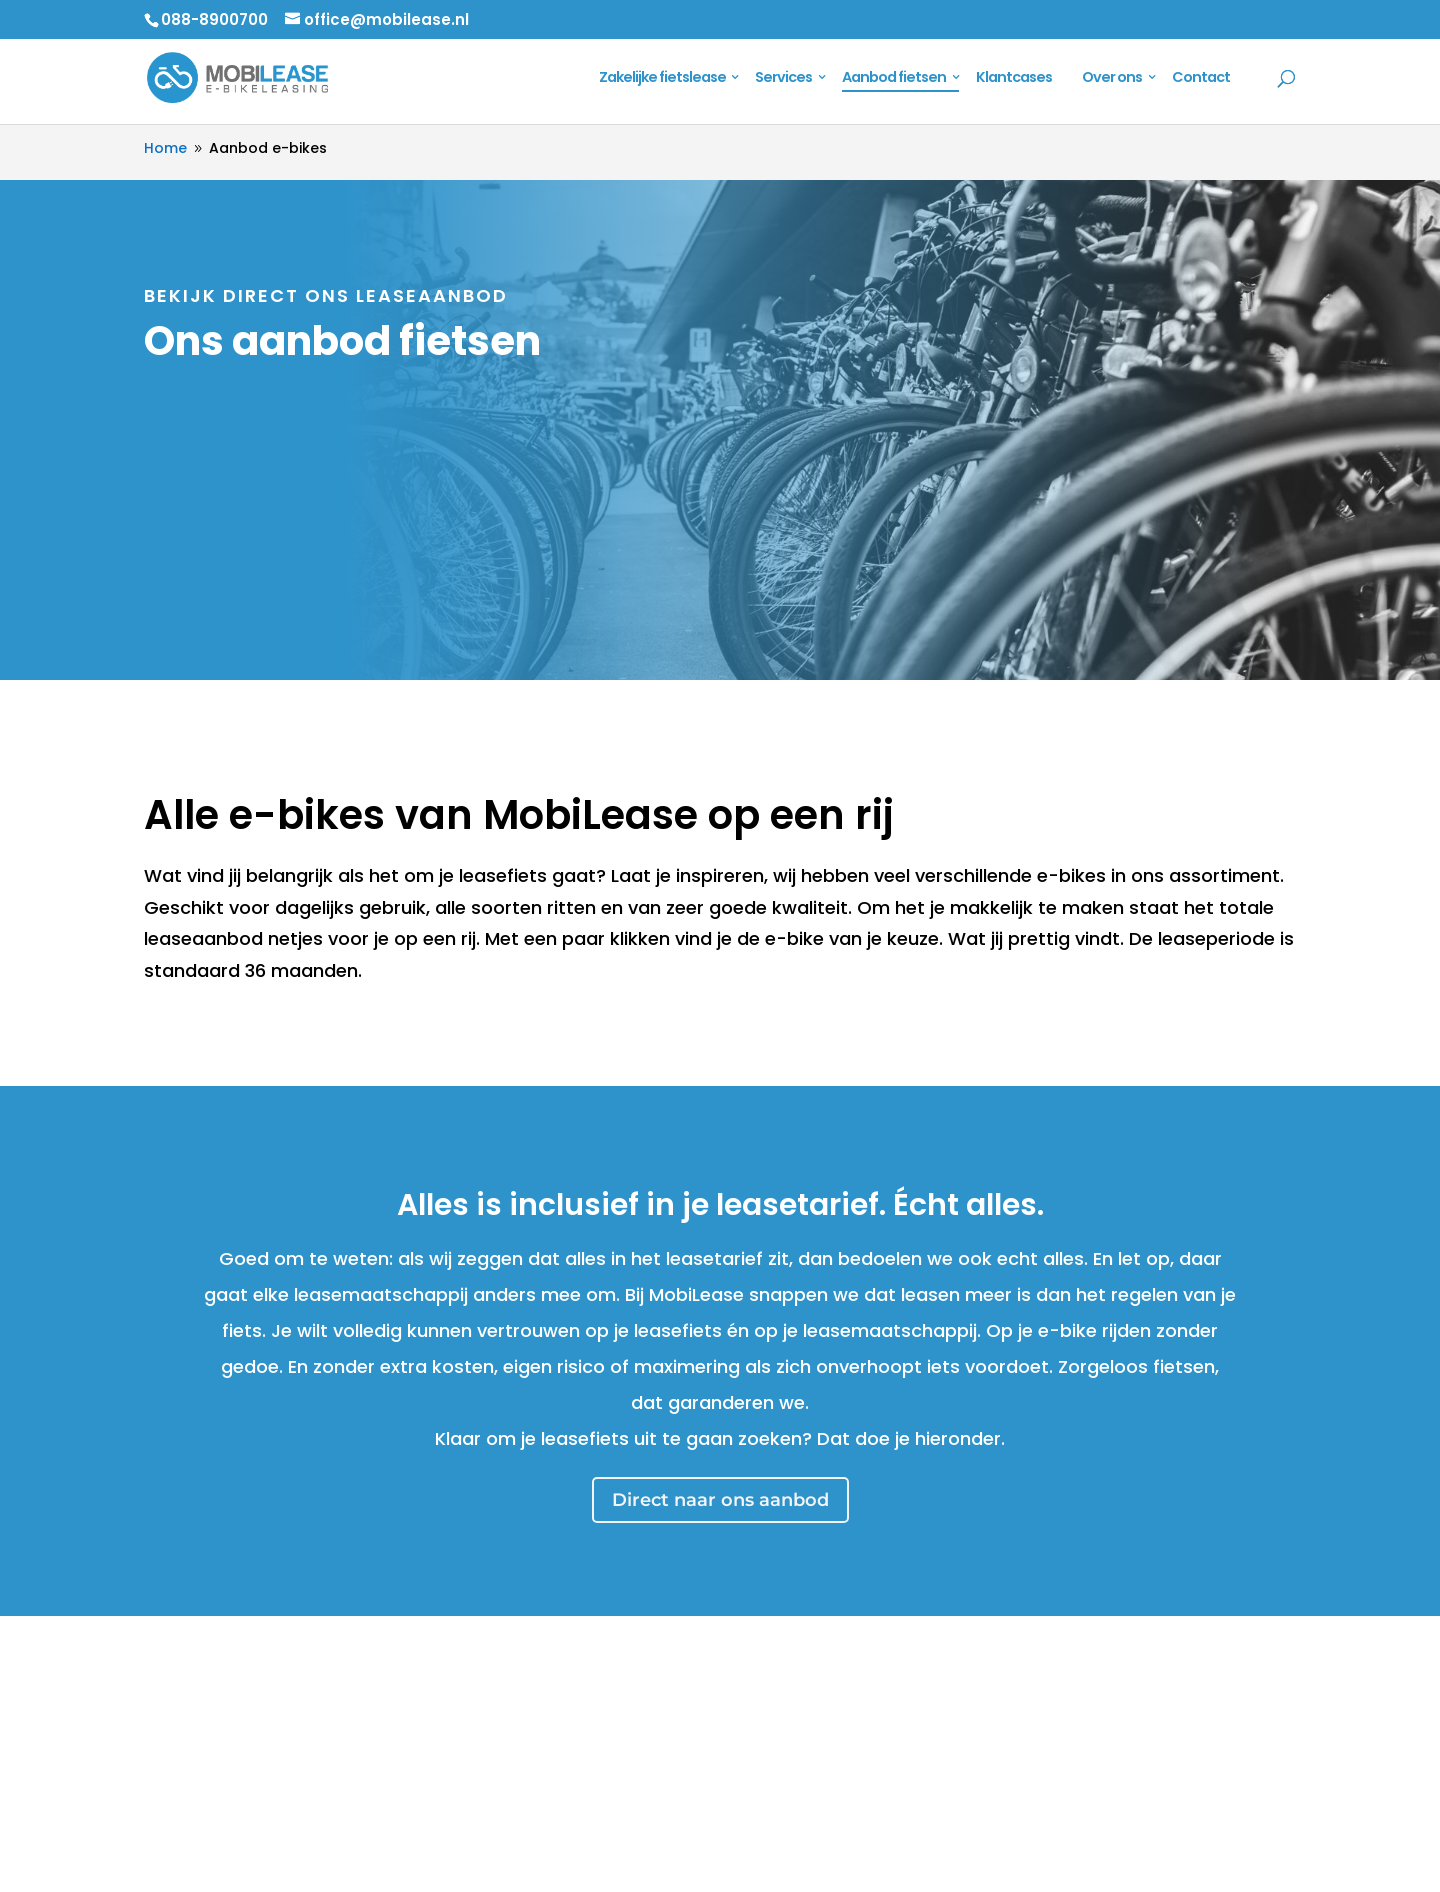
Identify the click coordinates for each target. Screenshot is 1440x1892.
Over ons (1112, 78)
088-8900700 (214, 19)
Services (783, 78)
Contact (1201, 78)
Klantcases (1014, 78)
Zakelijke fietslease (662, 78)
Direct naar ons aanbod (720, 1500)
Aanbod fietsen (894, 78)
